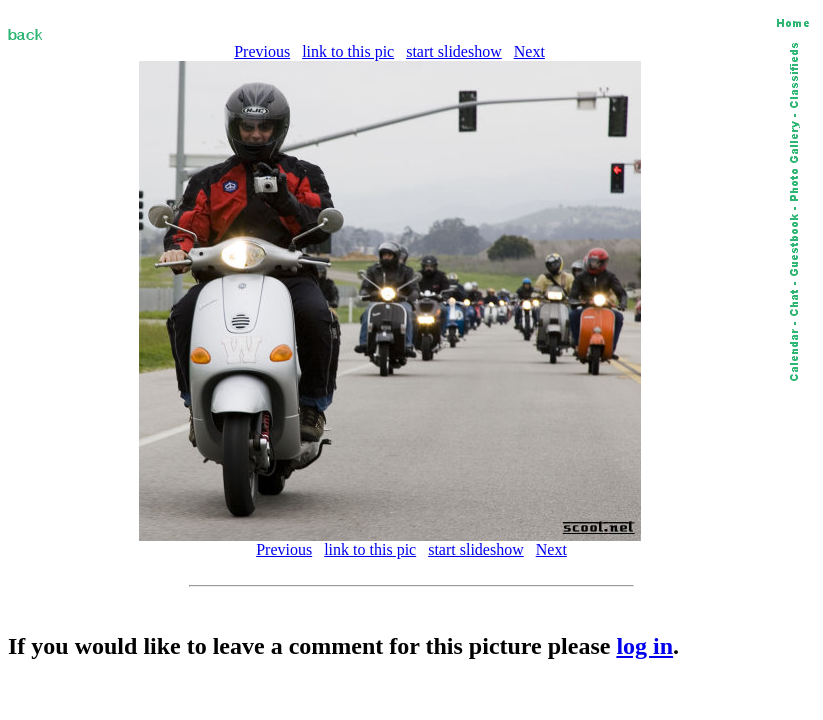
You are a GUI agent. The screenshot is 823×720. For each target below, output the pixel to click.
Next (529, 51)
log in (644, 646)
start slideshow (454, 51)
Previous (262, 51)
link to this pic (348, 51)
